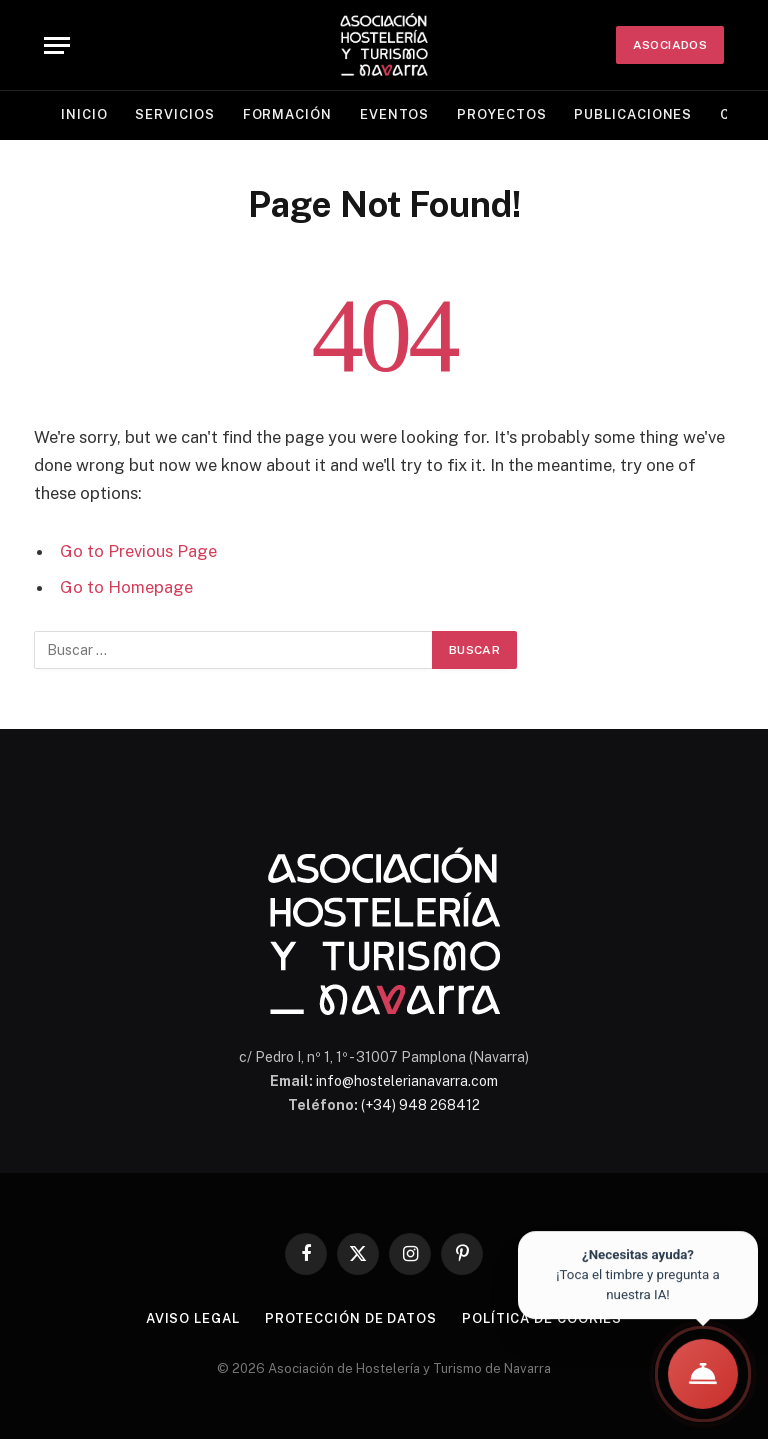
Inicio (84, 114)
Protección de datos (351, 1318)
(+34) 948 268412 (420, 1105)
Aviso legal (193, 1318)
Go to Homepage (126, 587)
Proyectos (501, 114)
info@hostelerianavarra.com (407, 1081)
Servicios (174, 114)
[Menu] (57, 45)
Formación (287, 114)
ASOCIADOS (670, 45)
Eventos (394, 114)
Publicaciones (633, 114)
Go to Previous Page (138, 551)
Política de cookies (542, 1318)
